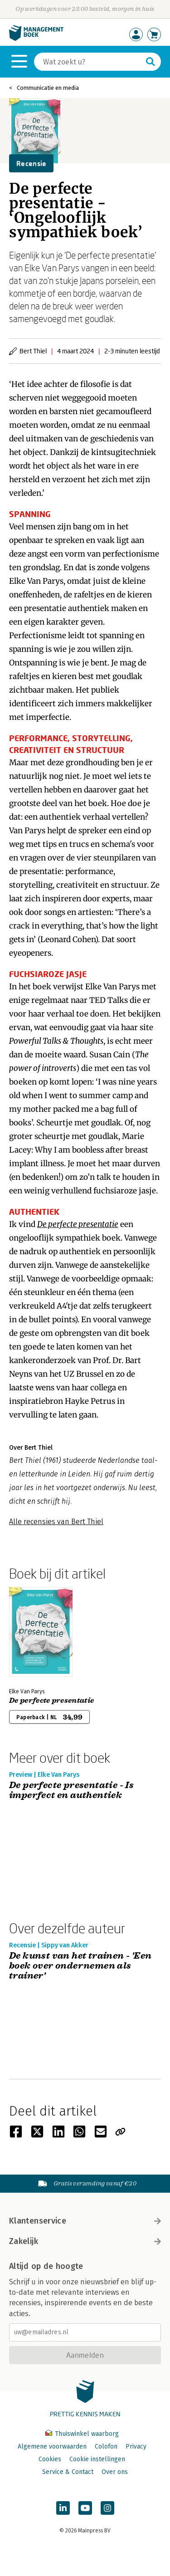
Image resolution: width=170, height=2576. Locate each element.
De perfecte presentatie (51, 1700)
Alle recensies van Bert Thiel (56, 1521)
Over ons (115, 2472)
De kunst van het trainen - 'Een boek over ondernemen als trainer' (80, 1966)
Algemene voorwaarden (52, 2446)
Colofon (106, 2446)
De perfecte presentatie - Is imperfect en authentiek (71, 1790)
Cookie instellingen (97, 2459)
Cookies (50, 2459)
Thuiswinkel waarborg (82, 2434)
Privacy (136, 2446)
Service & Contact (67, 2472)
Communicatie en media (48, 87)
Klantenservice (85, 2221)
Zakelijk (85, 2241)
